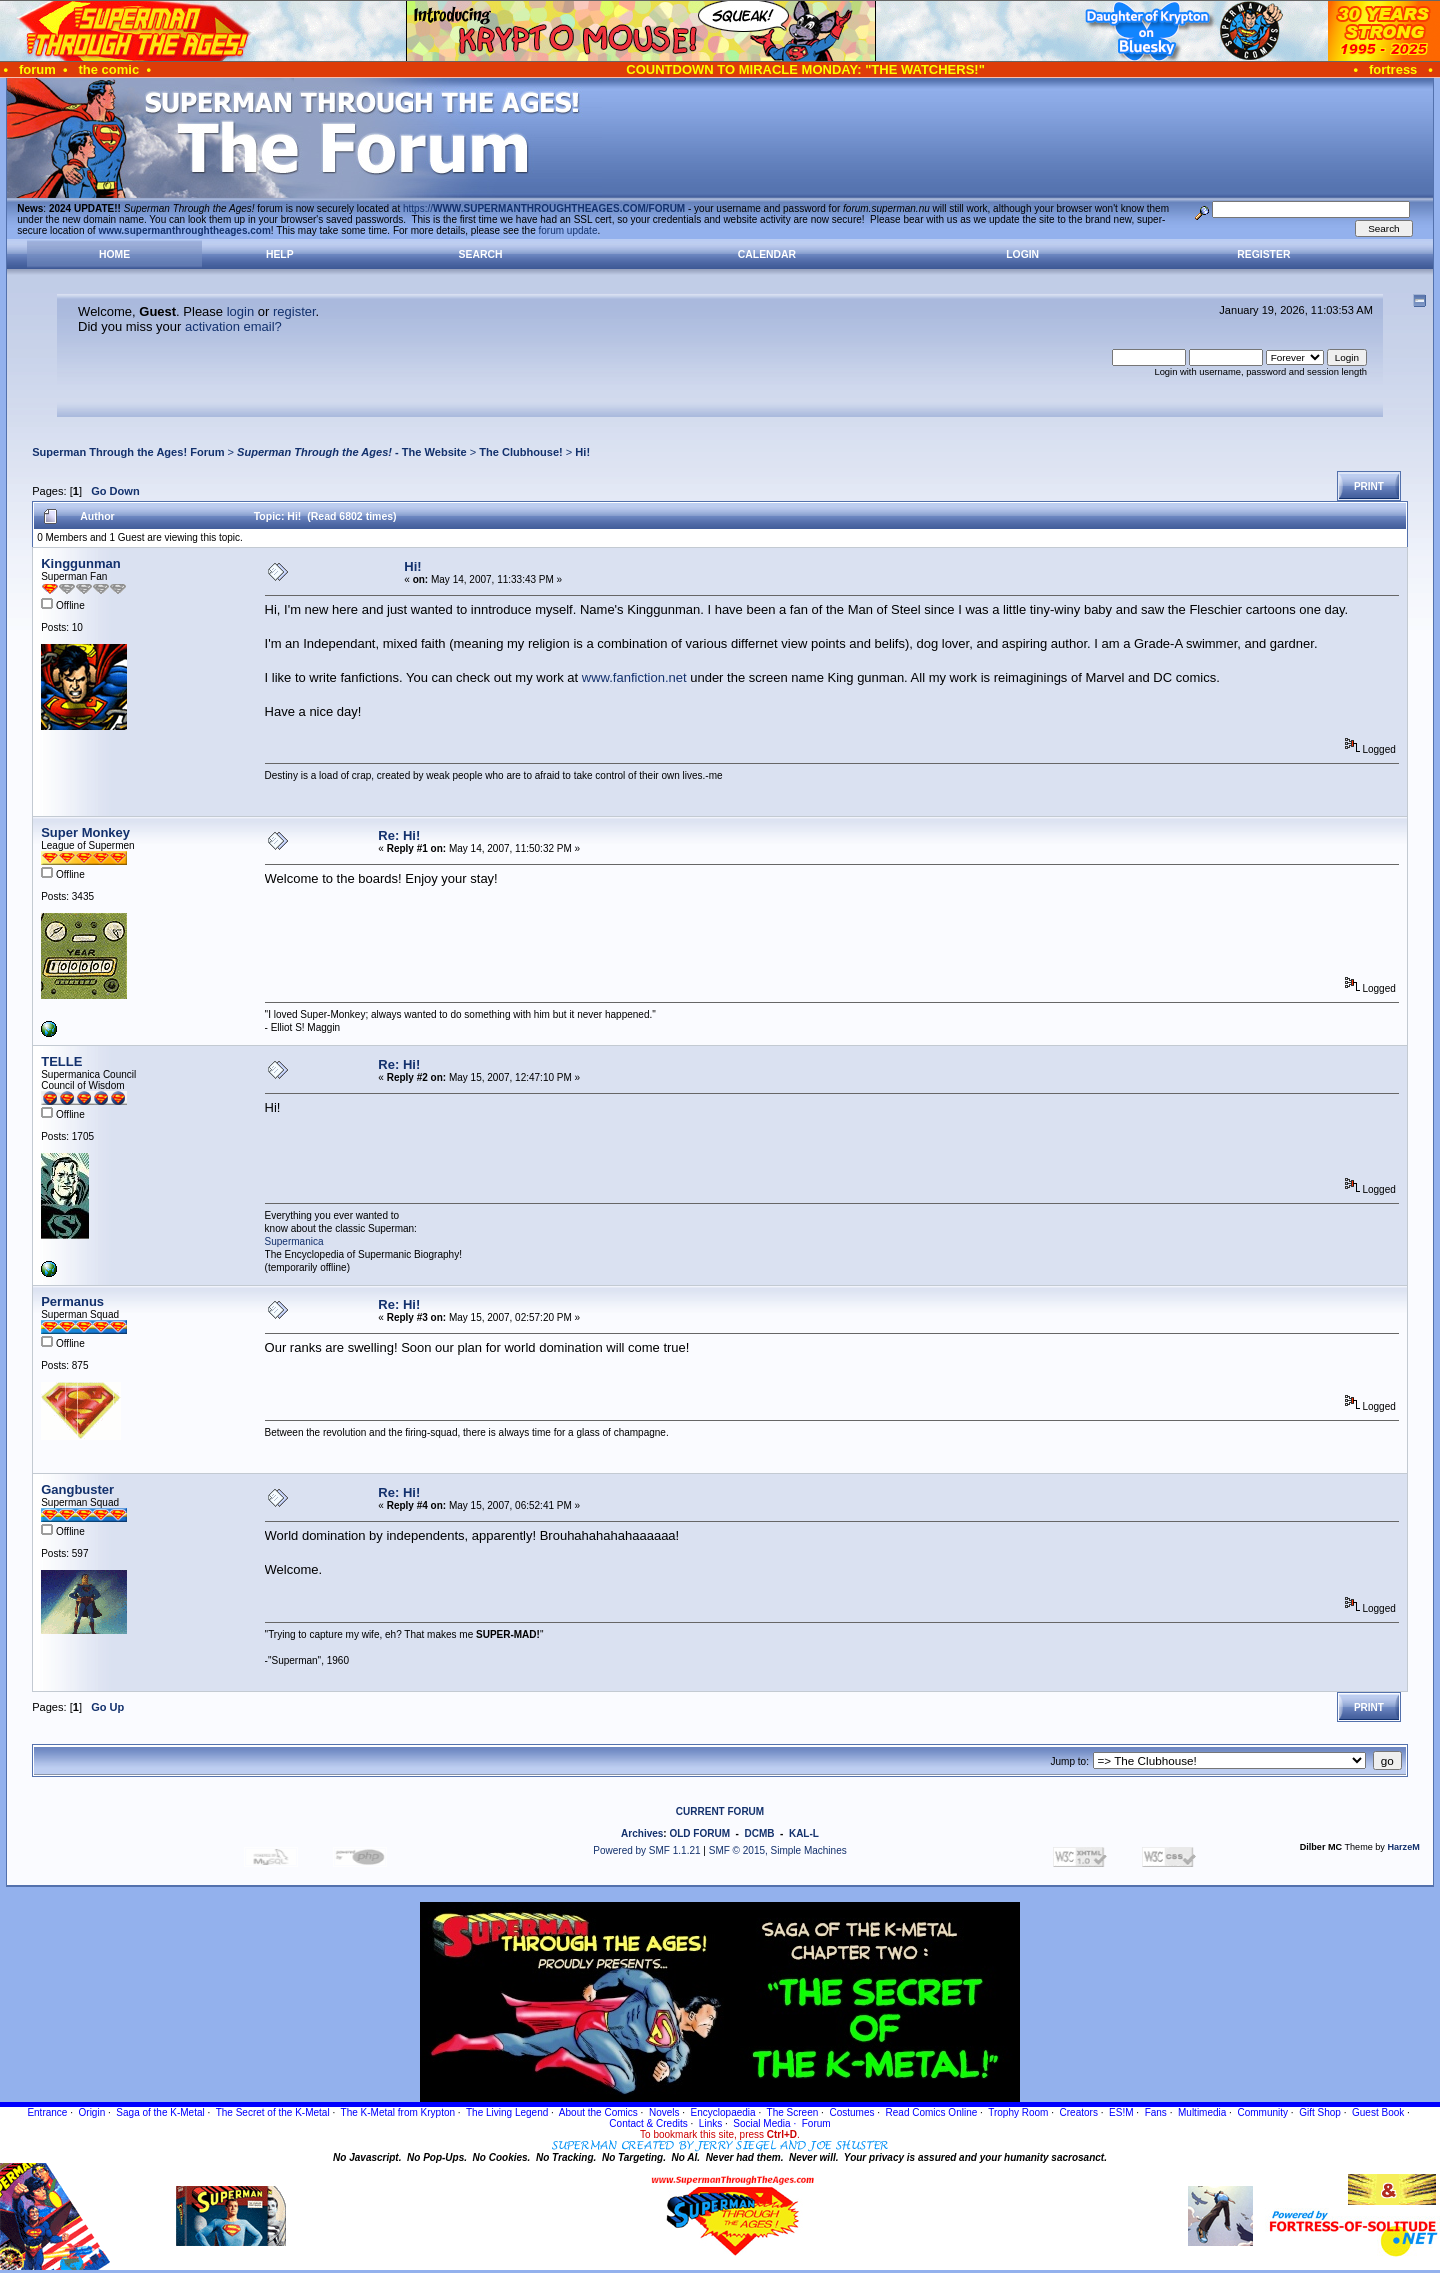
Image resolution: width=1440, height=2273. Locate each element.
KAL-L (804, 1833)
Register (1263, 254)
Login (1022, 254)
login (240, 311)
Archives (642, 1833)
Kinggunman (80, 563)
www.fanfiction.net (634, 677)
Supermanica (294, 1241)
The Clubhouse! (520, 452)
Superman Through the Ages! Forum (128, 452)
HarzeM (1403, 1847)
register (294, 311)
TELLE (61, 1061)
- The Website (352, 452)
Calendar (767, 254)
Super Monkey (85, 832)
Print (1369, 486)
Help (280, 254)
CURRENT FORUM (720, 1811)
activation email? (233, 326)
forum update (568, 230)
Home (114, 254)
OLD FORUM (699, 1833)
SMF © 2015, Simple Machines (778, 1850)
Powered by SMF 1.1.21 (646, 1850)
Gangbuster (77, 1489)
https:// (544, 208)
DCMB (759, 1833)
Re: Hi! (399, 835)
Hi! (582, 452)
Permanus (72, 1301)
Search (481, 254)
